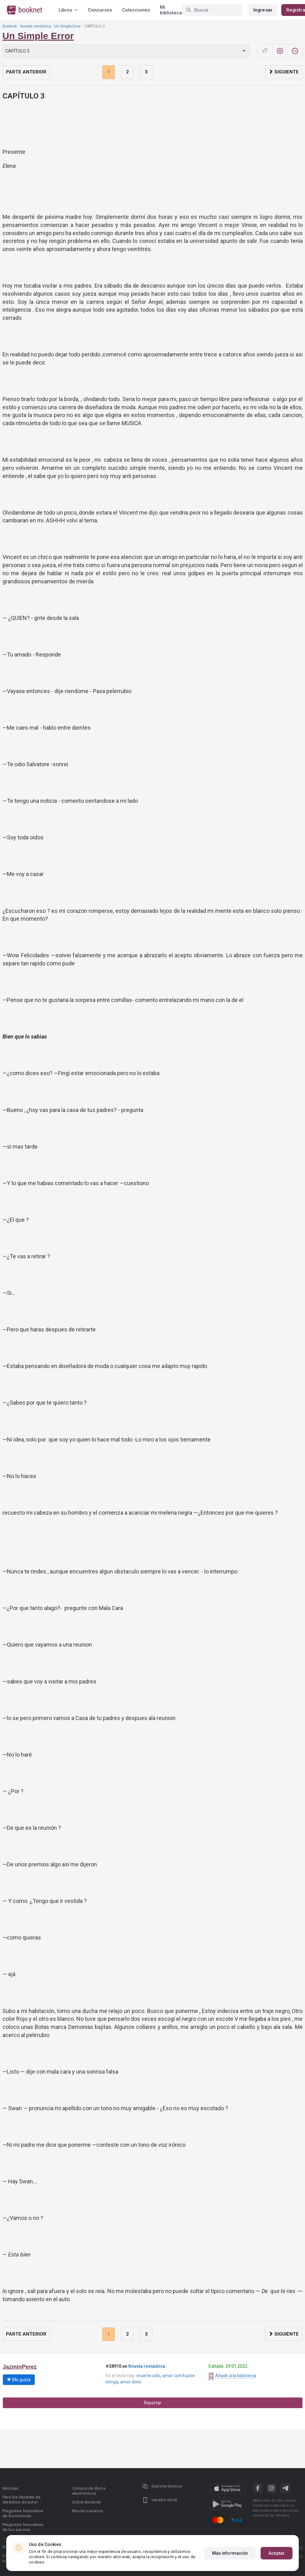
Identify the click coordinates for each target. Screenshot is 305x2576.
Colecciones (136, 10)
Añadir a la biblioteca (235, 2375)
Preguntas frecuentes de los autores (23, 2527)
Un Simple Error (67, 26)
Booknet (10, 26)
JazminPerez (20, 2367)
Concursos (100, 10)
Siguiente (283, 72)
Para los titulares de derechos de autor (21, 2499)
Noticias (10, 2488)
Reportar (152, 2402)
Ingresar (262, 10)
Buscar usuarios (87, 2510)
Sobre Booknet (86, 2502)
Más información (230, 2553)
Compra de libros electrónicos (88, 2491)
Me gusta (19, 2379)
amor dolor (131, 2381)
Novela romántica (35, 26)
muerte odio (148, 2375)
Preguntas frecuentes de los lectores (23, 2513)
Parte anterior (26, 72)
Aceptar (276, 2553)
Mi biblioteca (171, 10)
